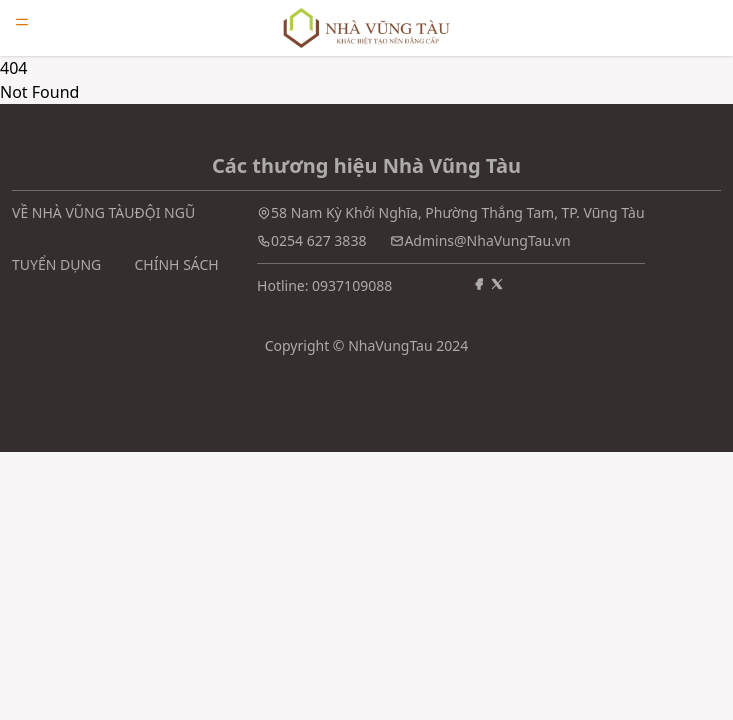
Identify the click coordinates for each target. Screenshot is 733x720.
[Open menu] (22, 22)
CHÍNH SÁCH (177, 264)
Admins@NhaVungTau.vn (487, 240)
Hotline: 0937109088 (324, 285)
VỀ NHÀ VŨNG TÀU (73, 212)
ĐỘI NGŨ (165, 212)
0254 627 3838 (318, 240)
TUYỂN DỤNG (56, 264)
